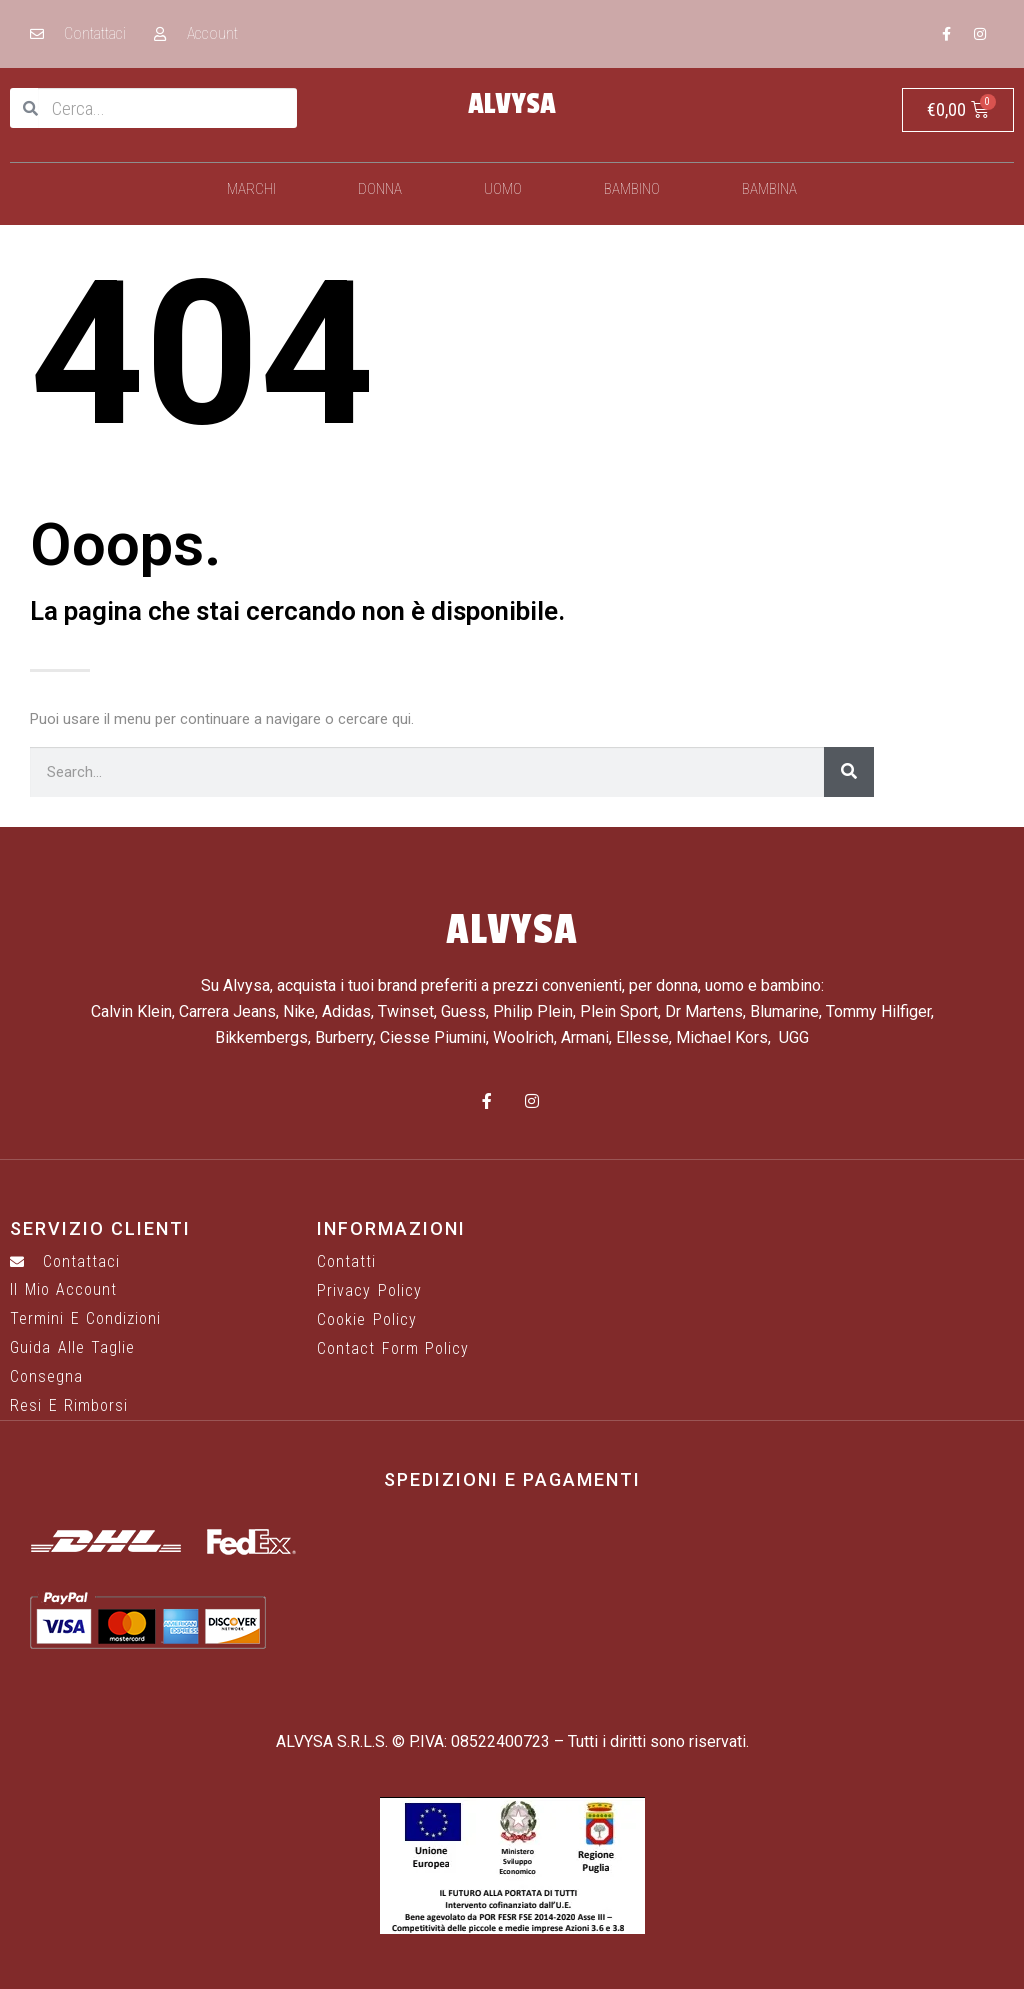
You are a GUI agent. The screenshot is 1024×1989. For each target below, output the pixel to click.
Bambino (632, 189)
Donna (380, 189)
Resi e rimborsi (69, 1406)
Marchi (251, 189)
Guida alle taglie (72, 1348)
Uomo (503, 189)
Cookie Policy (367, 1320)
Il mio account (63, 1290)
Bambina (769, 189)
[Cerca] (849, 772)
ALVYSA (512, 104)
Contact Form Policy (393, 1349)
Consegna (46, 1377)
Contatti (346, 1262)
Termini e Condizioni (85, 1319)
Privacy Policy (369, 1291)
